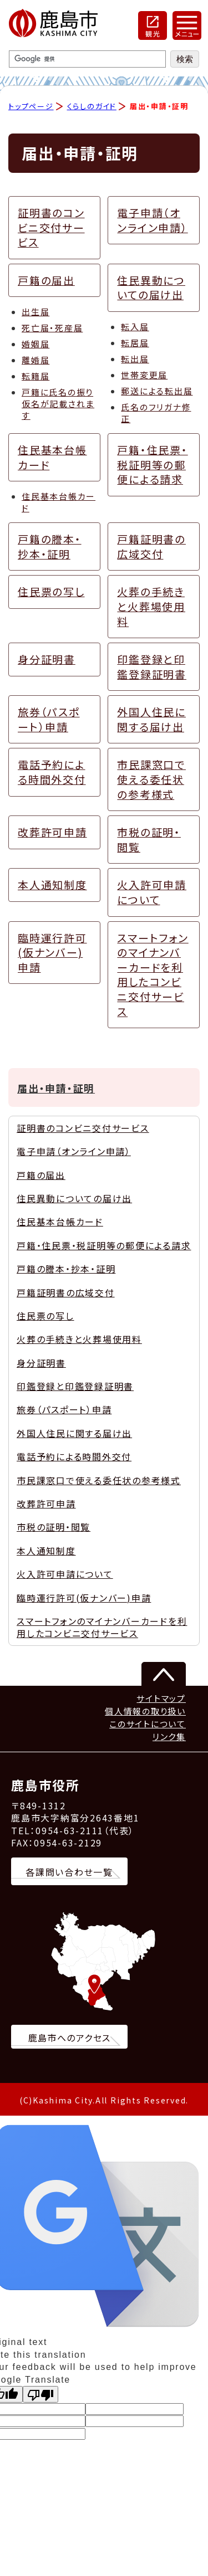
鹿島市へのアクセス (69, 2037)
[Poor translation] (40, 2394)
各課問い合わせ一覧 (69, 1872)
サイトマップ (161, 1698)
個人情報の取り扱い (145, 1711)
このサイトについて (147, 1724)
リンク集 (169, 1736)
